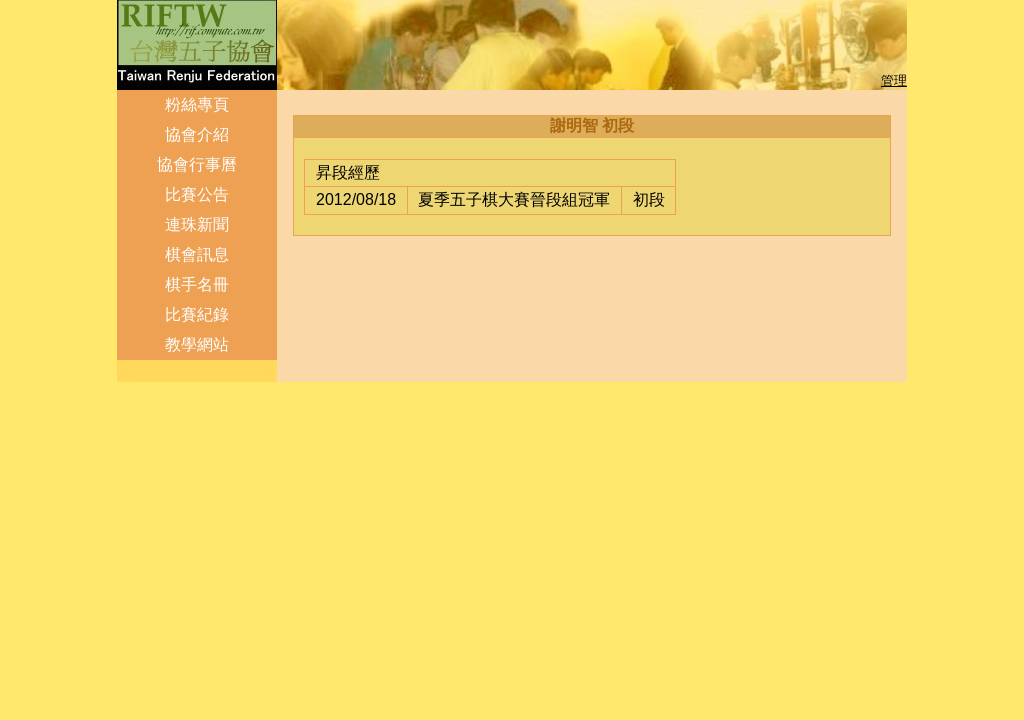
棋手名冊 (197, 284)
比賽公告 (197, 194)
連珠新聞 (197, 224)
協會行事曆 (197, 164)
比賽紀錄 (197, 314)
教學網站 (197, 344)
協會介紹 (197, 134)
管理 (894, 80)
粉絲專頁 (197, 104)
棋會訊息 (197, 254)
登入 (132, 370)
